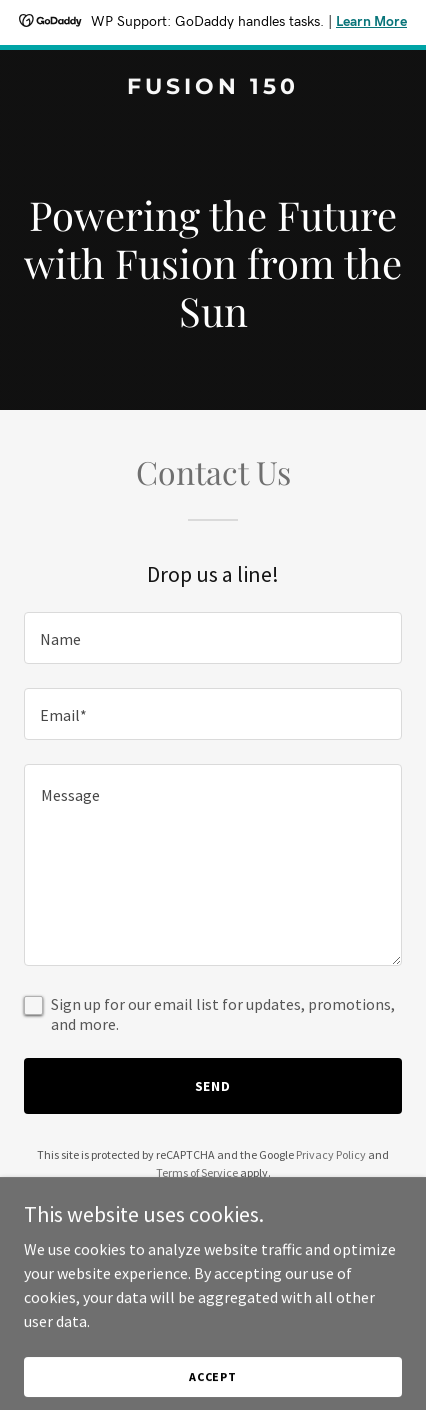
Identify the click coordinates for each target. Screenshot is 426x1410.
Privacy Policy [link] (331, 1154)
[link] (213, 88)
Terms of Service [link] (197, 1172)
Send (213, 1086)
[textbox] (213, 638)
